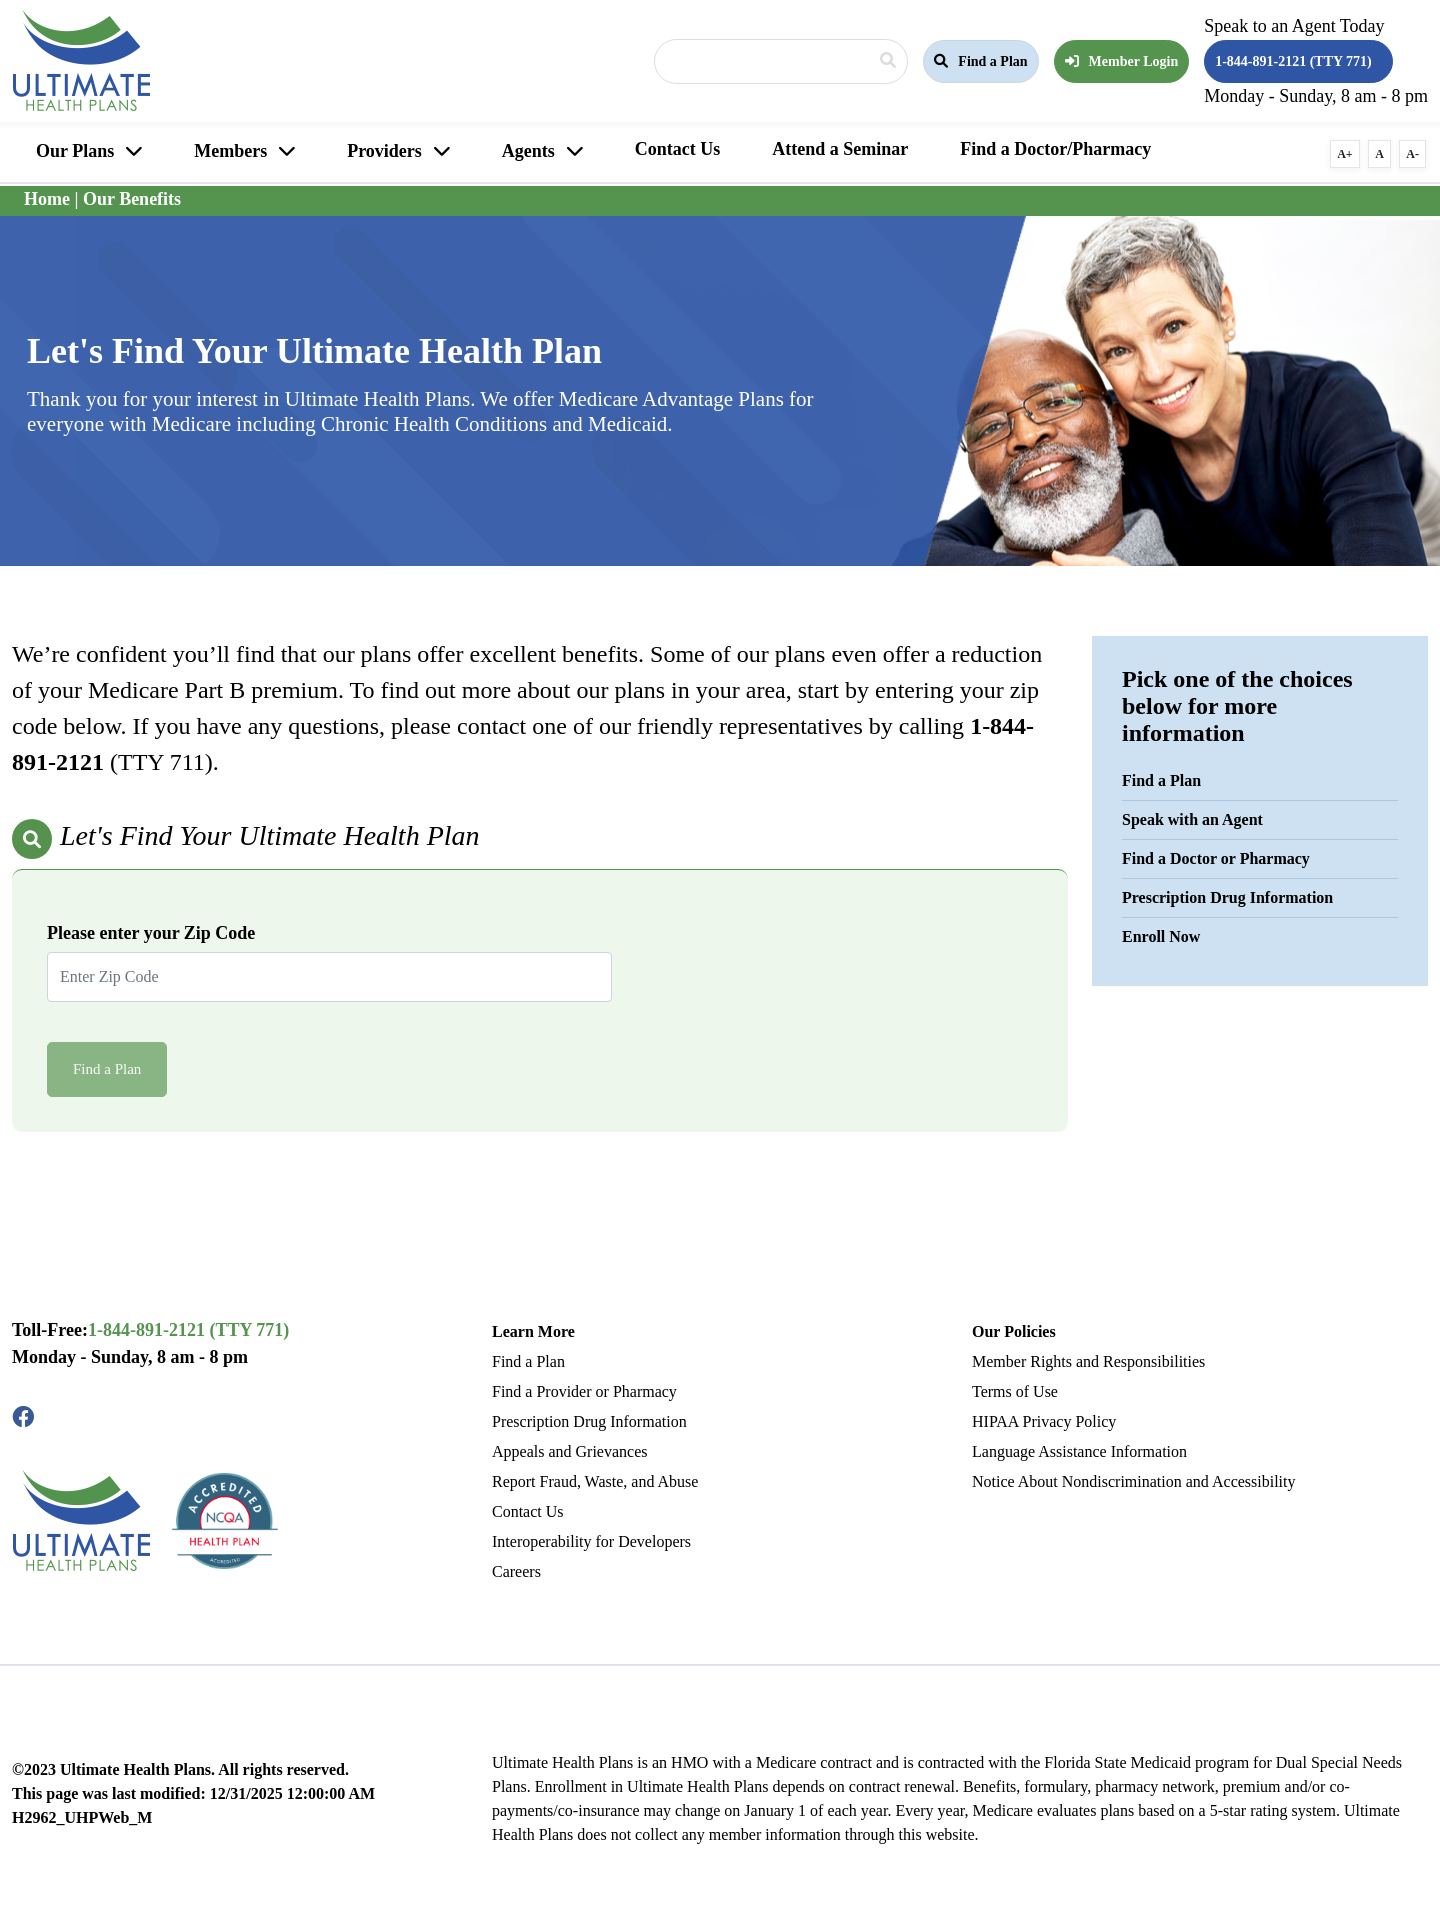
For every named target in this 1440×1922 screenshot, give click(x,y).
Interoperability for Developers (591, 1541)
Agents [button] (528, 151)
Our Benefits (132, 199)
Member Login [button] (1122, 61)
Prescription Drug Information (1227, 897)
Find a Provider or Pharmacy (584, 1391)
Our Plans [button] (75, 151)
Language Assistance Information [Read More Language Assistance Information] (1079, 1451)
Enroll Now (1161, 936)
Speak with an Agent (1192, 819)
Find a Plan (1161, 780)
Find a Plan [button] (980, 61)
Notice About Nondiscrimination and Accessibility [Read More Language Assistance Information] (1134, 1481)
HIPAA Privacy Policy (1044, 1421)
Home (47, 199)
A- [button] (1412, 154)
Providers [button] (384, 151)
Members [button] (230, 151)
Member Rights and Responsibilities (1088, 1361)
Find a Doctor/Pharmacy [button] (1055, 149)
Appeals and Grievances (570, 1451)
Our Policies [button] (1014, 1331)
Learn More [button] (533, 1331)
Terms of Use (1015, 1391)
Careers (516, 1571)
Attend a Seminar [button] (840, 149)
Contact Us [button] (678, 149)
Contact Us (528, 1511)
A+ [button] (1345, 154)
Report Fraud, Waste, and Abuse (595, 1481)
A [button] (1379, 154)
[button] (980, 61)
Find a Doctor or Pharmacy (1216, 858)
